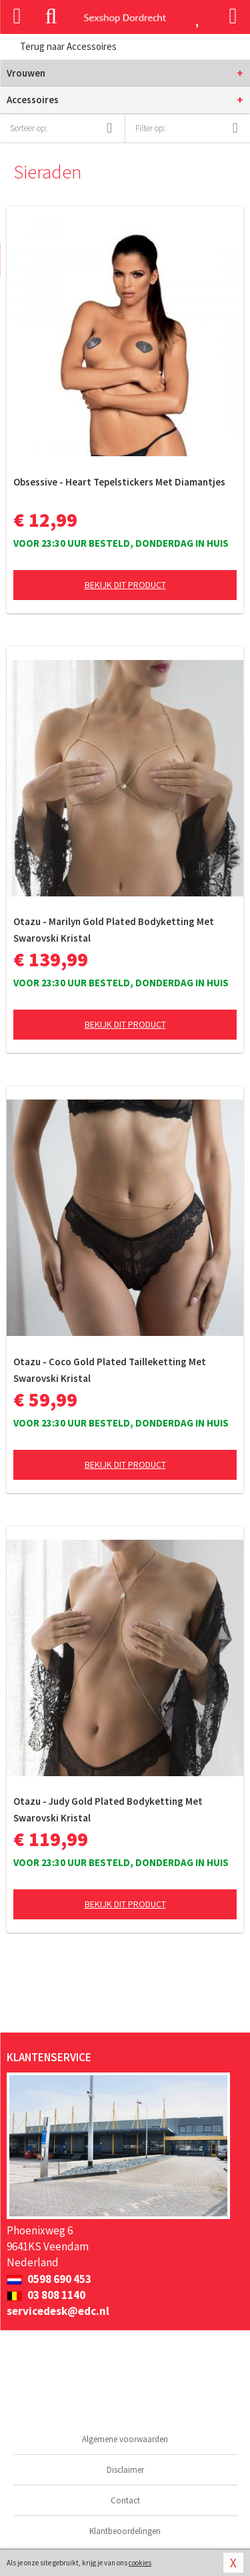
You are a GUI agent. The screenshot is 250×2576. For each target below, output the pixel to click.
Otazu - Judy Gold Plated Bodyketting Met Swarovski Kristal (108, 1809)
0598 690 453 (49, 2279)
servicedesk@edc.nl (58, 2311)
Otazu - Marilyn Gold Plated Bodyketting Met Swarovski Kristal (113, 929)
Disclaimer (125, 2469)
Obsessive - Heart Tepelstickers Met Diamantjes (119, 482)
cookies (140, 2562)
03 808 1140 (46, 2295)
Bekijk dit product (125, 585)
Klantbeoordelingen (125, 2531)
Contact (125, 2500)
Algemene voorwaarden (125, 2439)
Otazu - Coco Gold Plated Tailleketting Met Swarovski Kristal (109, 1370)
